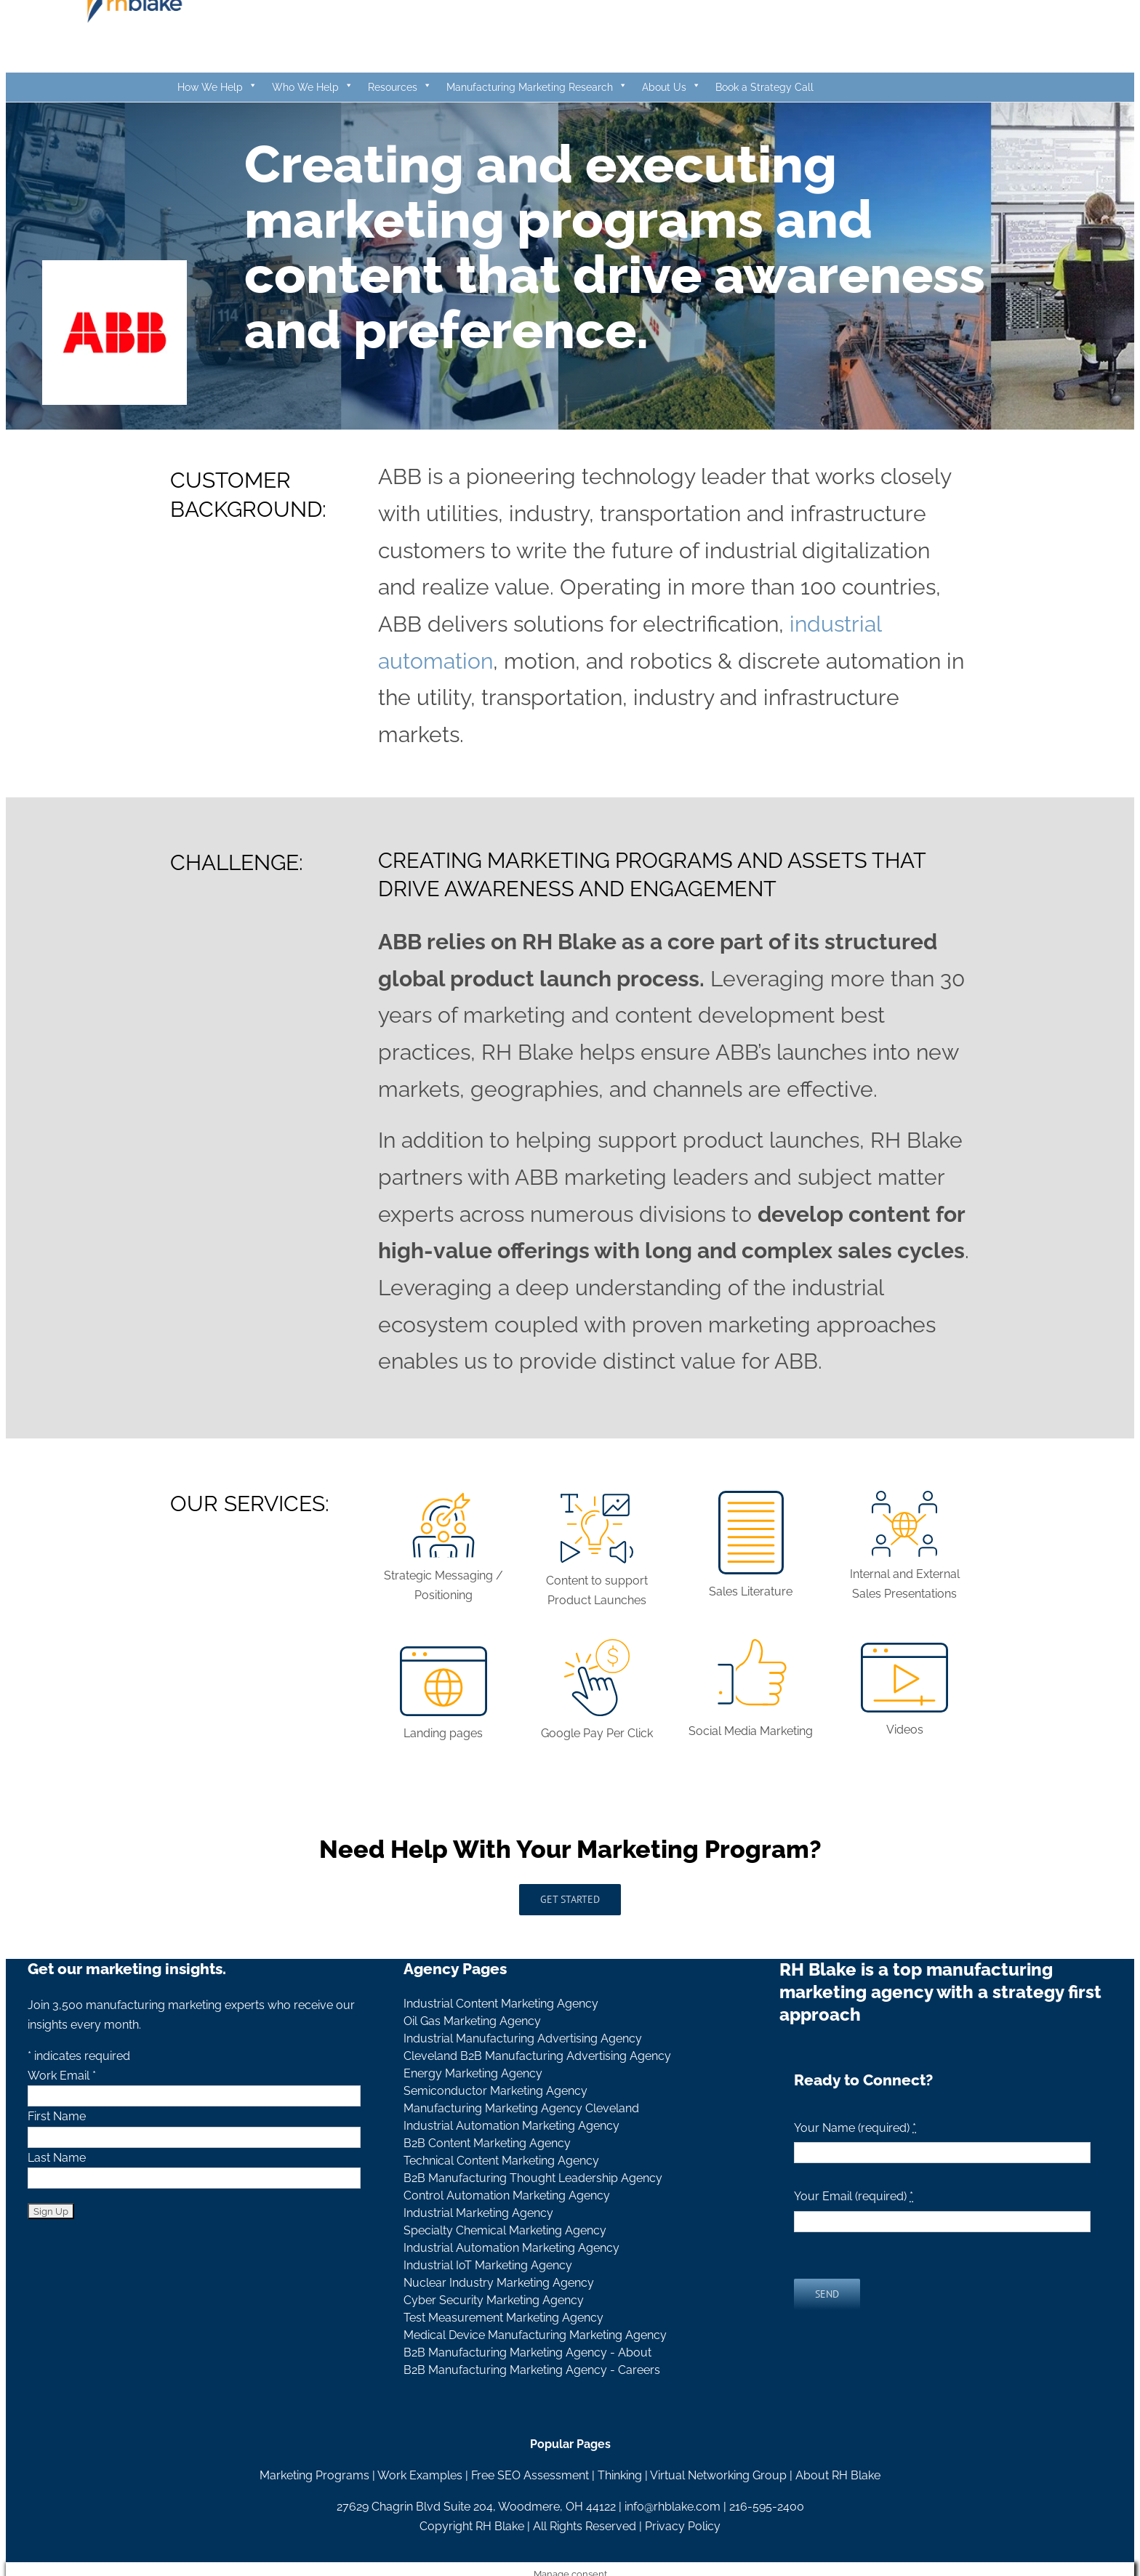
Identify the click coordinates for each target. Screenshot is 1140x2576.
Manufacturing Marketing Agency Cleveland (521, 2108)
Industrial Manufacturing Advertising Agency (523, 2038)
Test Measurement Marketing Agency (503, 2318)
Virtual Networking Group (718, 2475)
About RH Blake (837, 2475)
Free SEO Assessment (530, 2475)
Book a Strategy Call (764, 87)
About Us (671, 87)
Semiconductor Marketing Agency (495, 2091)
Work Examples (419, 2475)
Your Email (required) (853, 2196)
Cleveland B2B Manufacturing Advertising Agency (537, 2056)
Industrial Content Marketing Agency (501, 2004)
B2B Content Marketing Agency (487, 2143)
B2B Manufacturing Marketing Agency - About (527, 2352)
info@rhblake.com (672, 2506)
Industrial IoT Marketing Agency (488, 2265)
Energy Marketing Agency (473, 2073)
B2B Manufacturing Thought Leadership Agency (533, 2178)
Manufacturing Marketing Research (536, 87)
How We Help (217, 87)
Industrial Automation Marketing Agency (511, 2126)
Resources (400, 87)
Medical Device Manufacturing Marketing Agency (535, 2335)
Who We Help (312, 87)
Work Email (62, 2075)
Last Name (57, 2158)
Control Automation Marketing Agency (507, 2195)
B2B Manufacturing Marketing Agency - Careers (532, 2370)
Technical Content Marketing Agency (501, 2161)
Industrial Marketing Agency (478, 2213)
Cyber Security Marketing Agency (494, 2300)
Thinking (620, 2475)
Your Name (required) (855, 2128)
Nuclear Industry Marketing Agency (499, 2283)
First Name (57, 2116)
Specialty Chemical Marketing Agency (505, 2230)
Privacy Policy (682, 2526)
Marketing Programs (314, 2475)
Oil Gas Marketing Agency (472, 2021)
